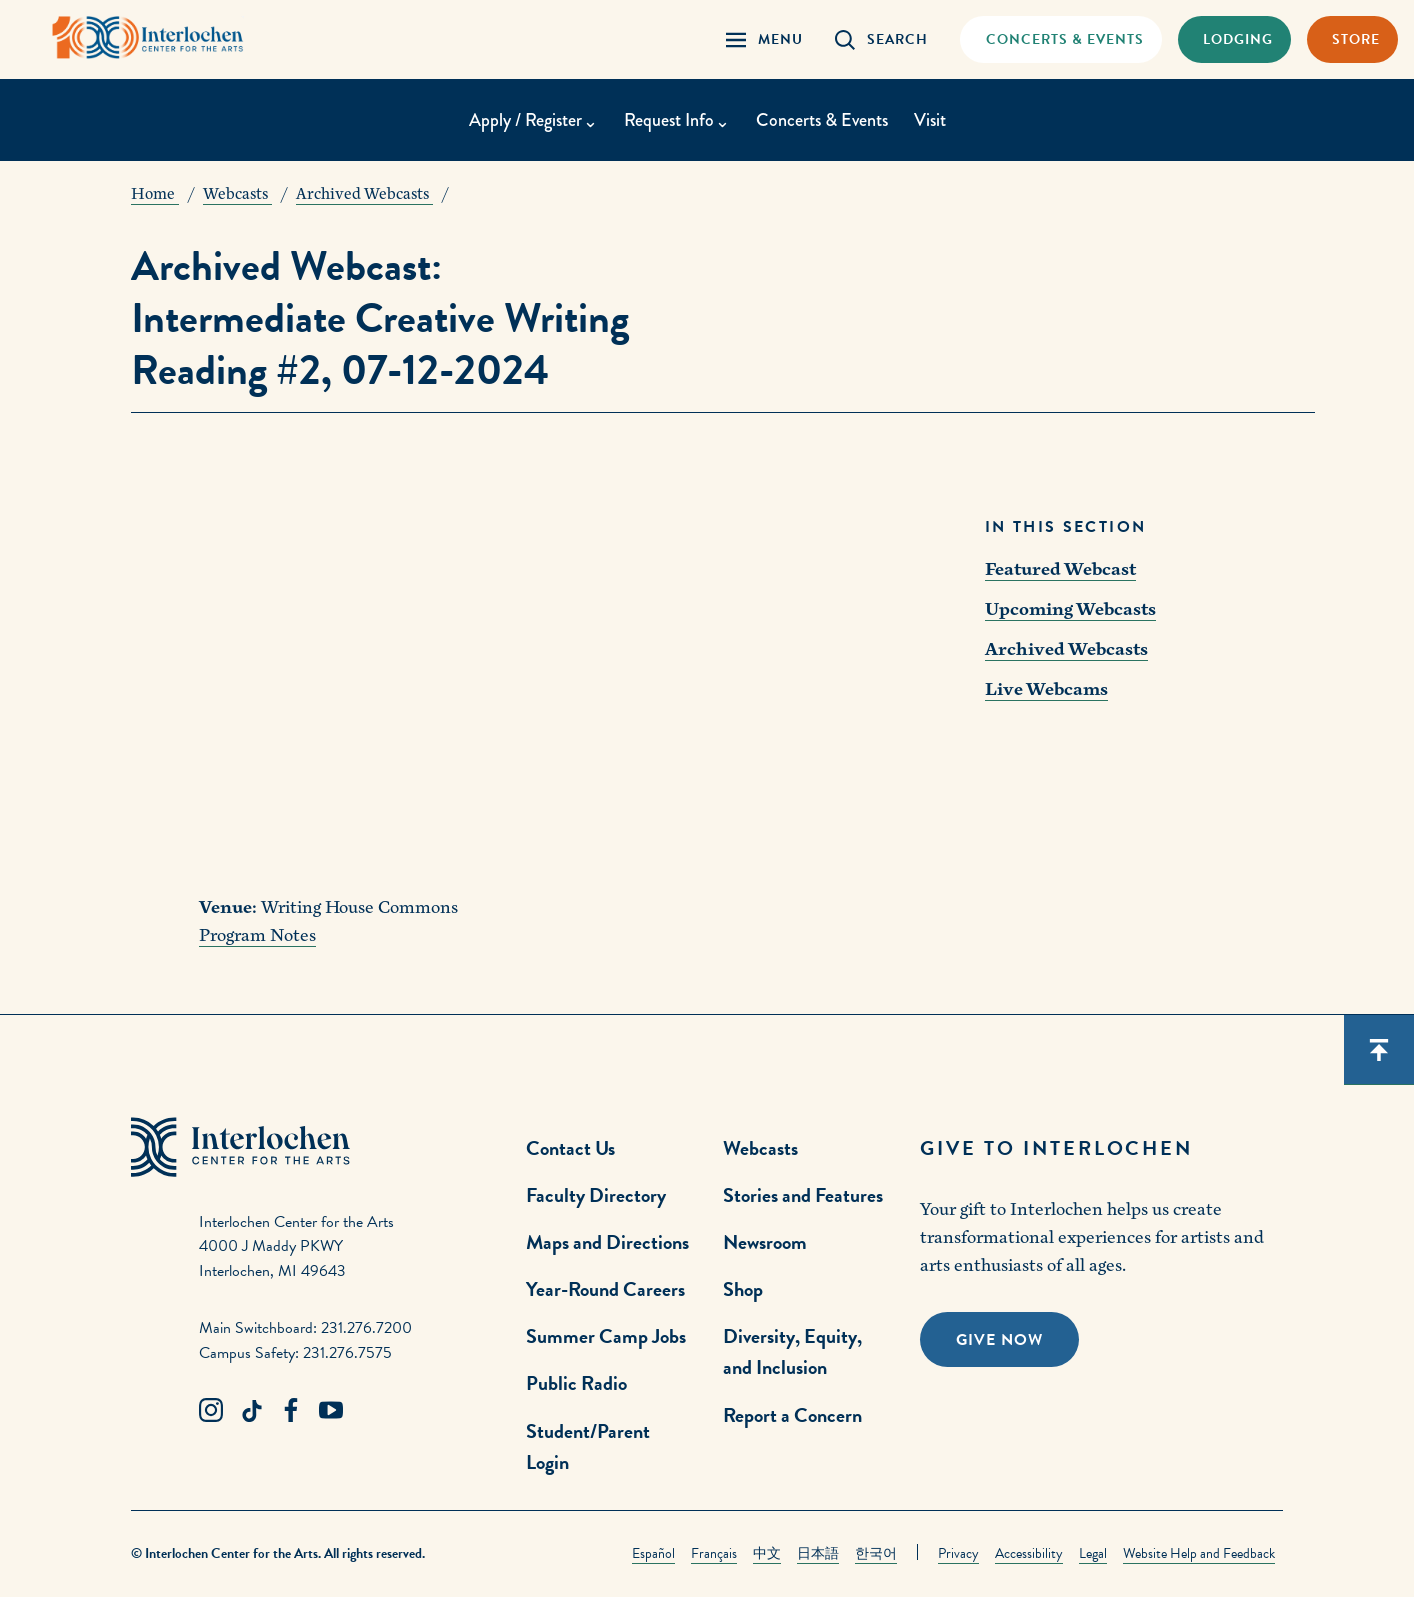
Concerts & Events (822, 120)
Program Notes (257, 935)
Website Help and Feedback (1199, 1553)
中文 (767, 1553)
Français (714, 1553)
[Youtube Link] (331, 1411)
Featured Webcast (1060, 569)
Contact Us (570, 1148)
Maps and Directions (607, 1242)
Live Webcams (1046, 689)
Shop (743, 1289)
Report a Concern (792, 1415)
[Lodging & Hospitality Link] (1234, 39)
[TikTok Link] (251, 1411)
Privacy (958, 1553)
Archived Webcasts (1066, 649)
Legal (1093, 1553)
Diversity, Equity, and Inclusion (792, 1351)
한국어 (876, 1553)
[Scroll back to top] (1379, 1050)
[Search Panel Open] (881, 39)
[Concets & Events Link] (1060, 39)
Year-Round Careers (605, 1289)
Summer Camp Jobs (606, 1336)
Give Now (999, 1340)
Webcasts (760, 1148)
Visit (930, 120)
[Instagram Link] (211, 1411)
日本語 (818, 1553)
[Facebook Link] (291, 1411)
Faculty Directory (596, 1195)
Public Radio (576, 1383)
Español (653, 1553)
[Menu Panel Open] (764, 39)
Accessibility (1029, 1553)
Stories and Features (803, 1195)
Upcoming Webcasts (1070, 609)
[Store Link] (1352, 39)
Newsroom (765, 1242)
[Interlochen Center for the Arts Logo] (148, 37)
